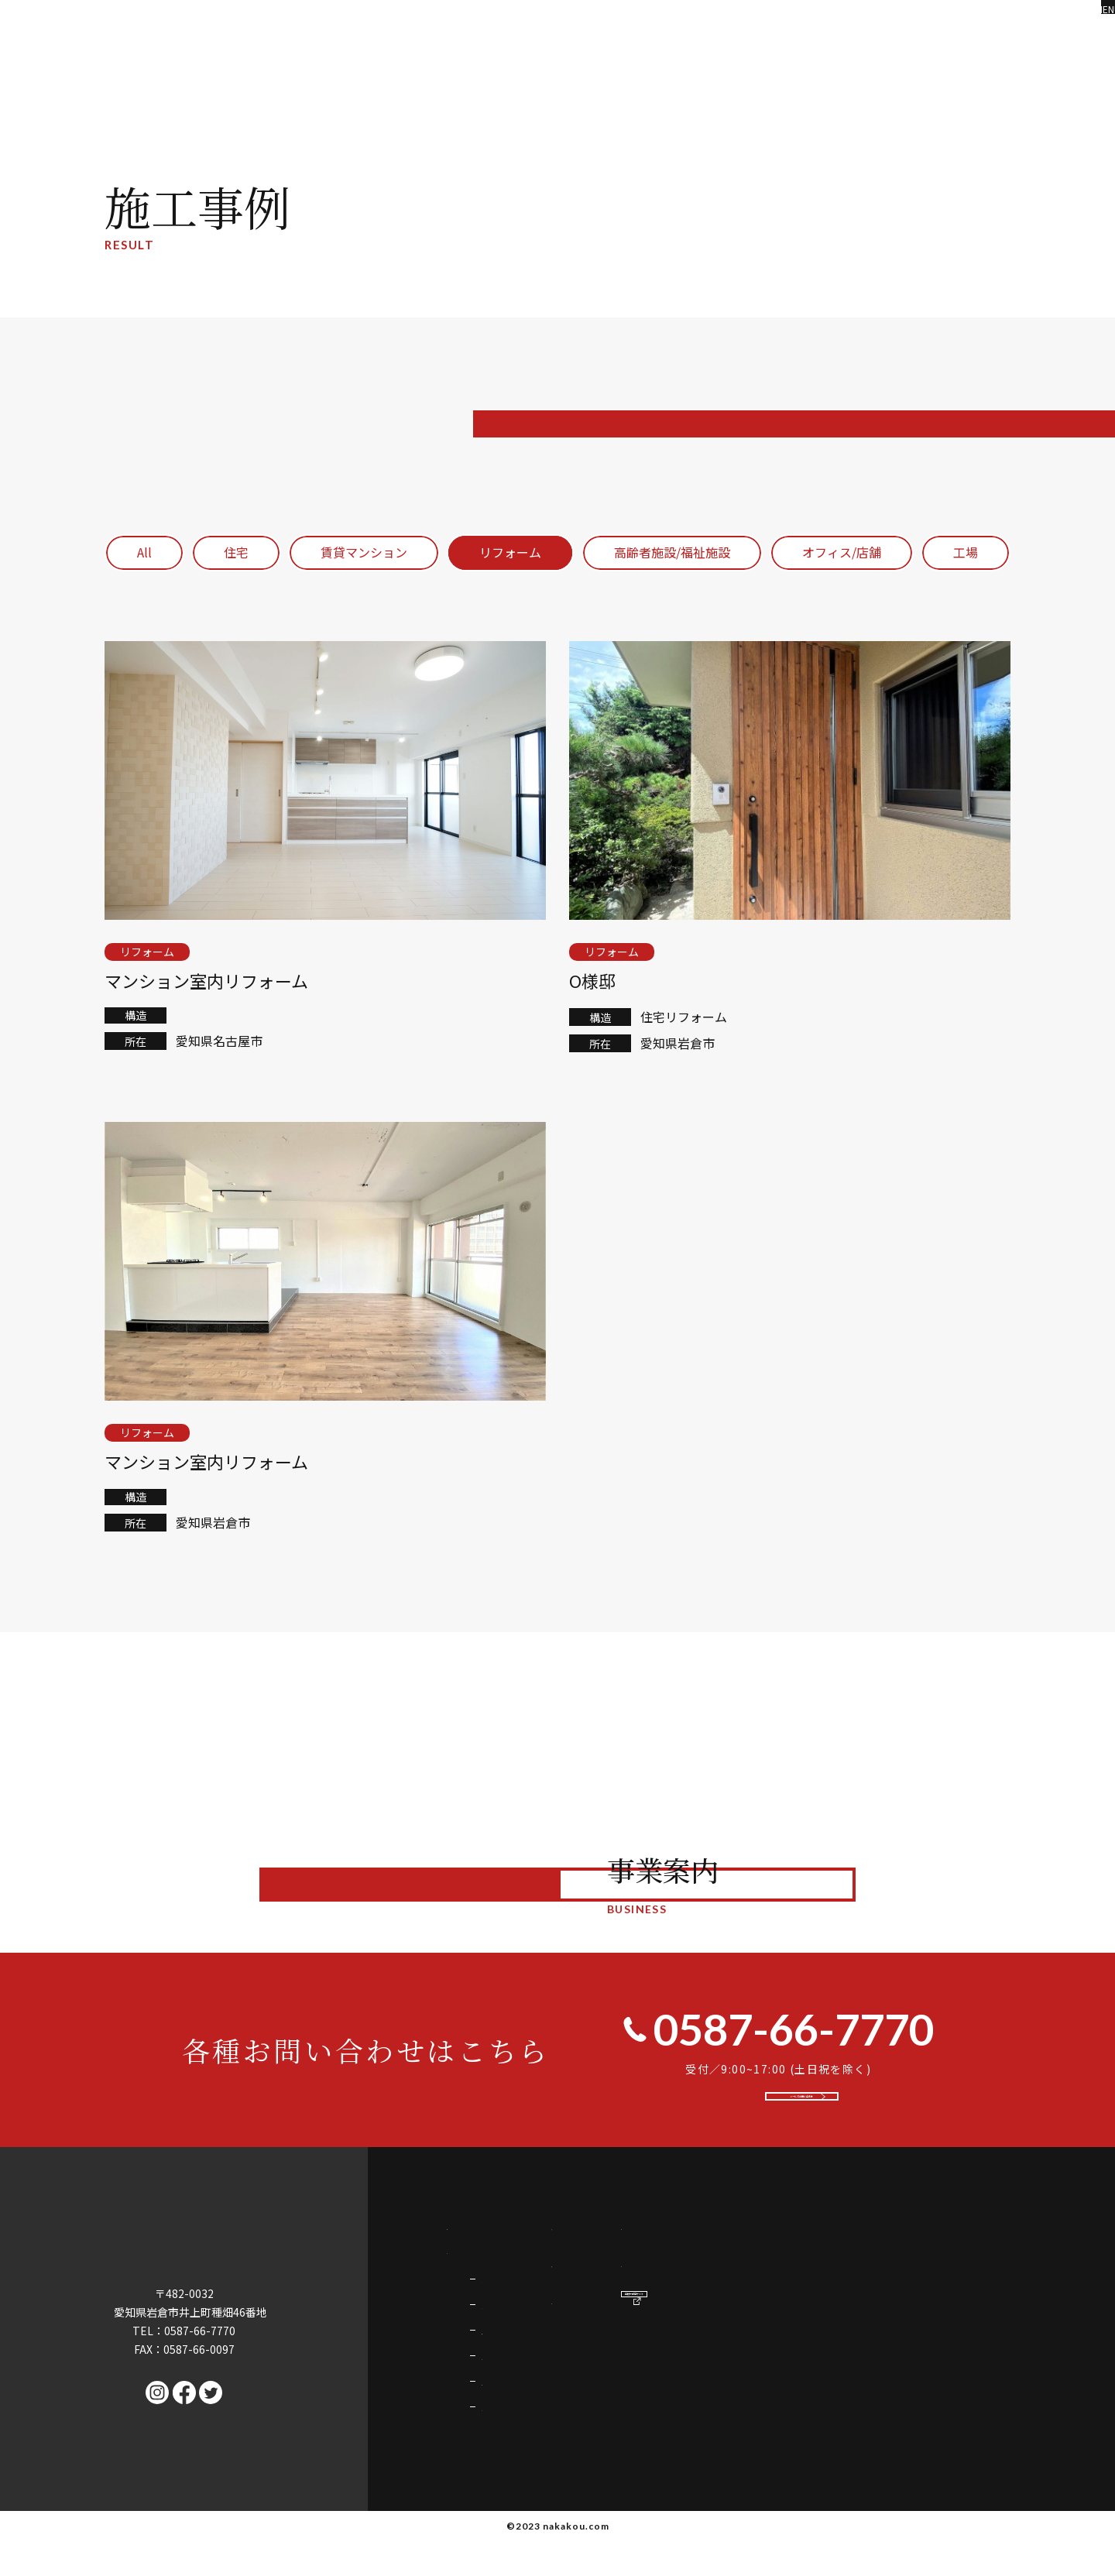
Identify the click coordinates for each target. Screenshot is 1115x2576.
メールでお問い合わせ (806, 2113)
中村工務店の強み (496, 2259)
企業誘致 (503, 2483)
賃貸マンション (364, 552)
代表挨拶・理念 (822, 2300)
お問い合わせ (972, 2259)
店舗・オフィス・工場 (536, 2423)
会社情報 (804, 2340)
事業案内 (471, 2300)
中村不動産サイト (1008, 2353)
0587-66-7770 (778, 2029)
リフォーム (510, 552)
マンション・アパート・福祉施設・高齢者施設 (595, 2393)
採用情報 (960, 2300)
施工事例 (804, 2259)
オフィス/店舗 (841, 552)
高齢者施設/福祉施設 (672, 552)
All (144, 552)
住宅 (236, 552)
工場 (965, 552)
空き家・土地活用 (525, 2453)
